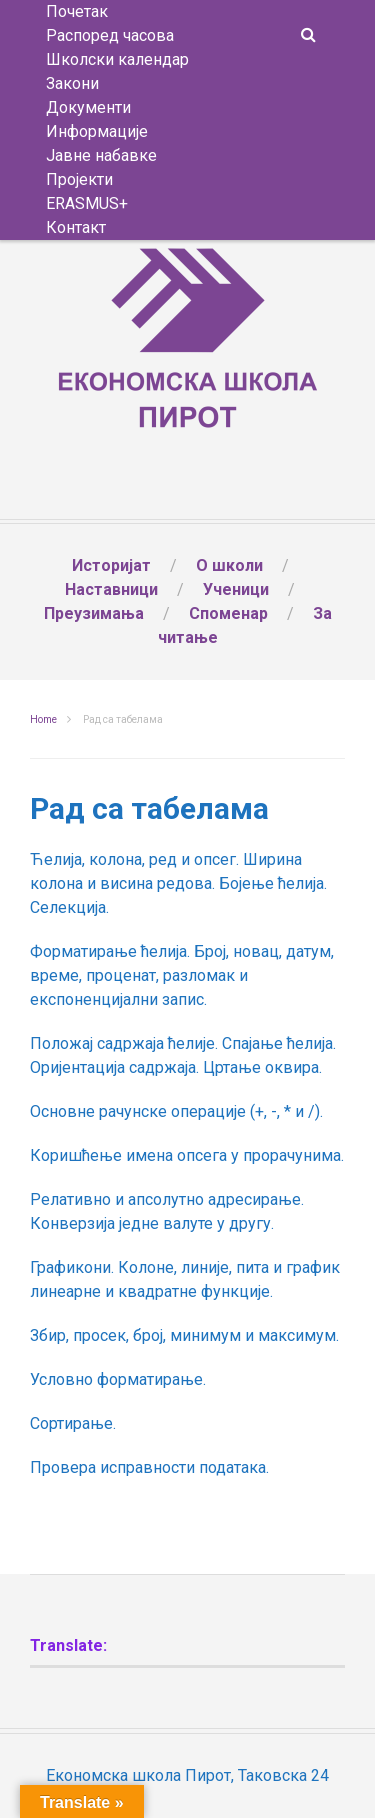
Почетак (77, 11)
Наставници (111, 589)
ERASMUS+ (87, 203)
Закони (72, 83)
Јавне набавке (101, 155)
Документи (88, 107)
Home (43, 719)
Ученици (236, 589)
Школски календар (117, 59)
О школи (229, 565)
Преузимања (94, 613)
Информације (97, 131)
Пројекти (79, 179)
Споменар (228, 613)
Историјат (111, 565)
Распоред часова (110, 35)
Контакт (76, 227)
